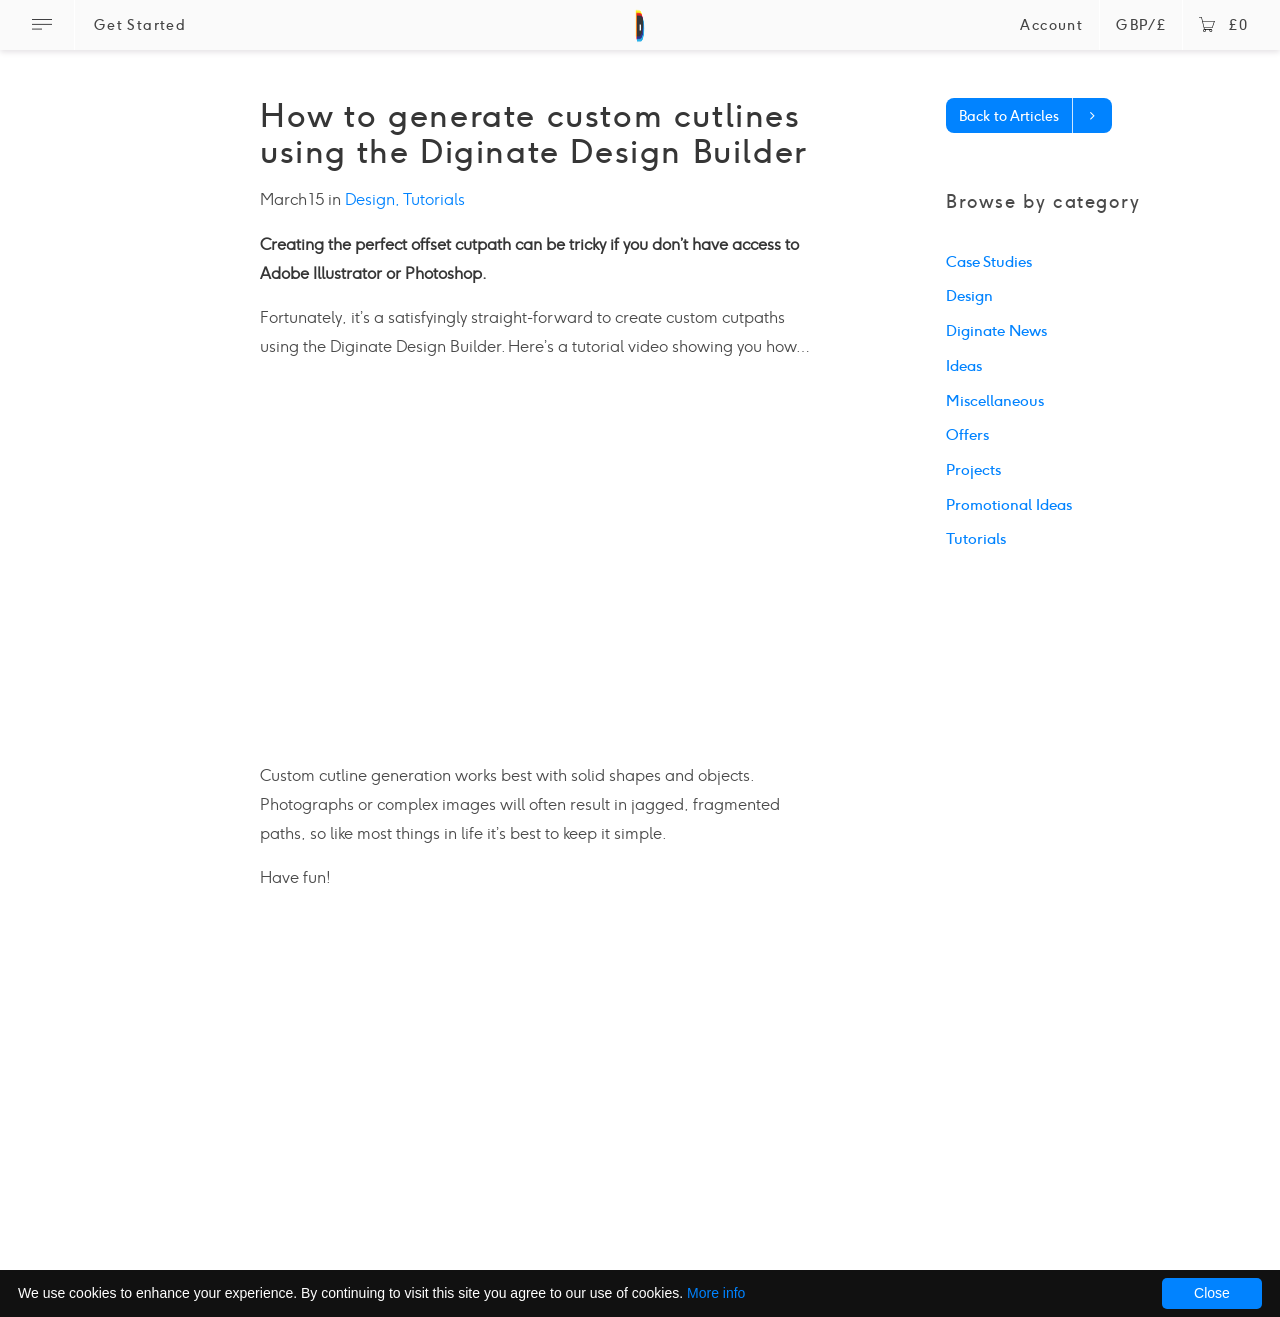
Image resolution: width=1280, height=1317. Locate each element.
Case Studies (989, 262)
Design (969, 296)
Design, (374, 199)
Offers (967, 435)
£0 (1223, 25)
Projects (973, 470)
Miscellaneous (995, 401)
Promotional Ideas (1009, 505)
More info (716, 1293)
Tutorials (434, 199)
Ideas (964, 366)
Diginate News (996, 331)
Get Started (140, 25)
